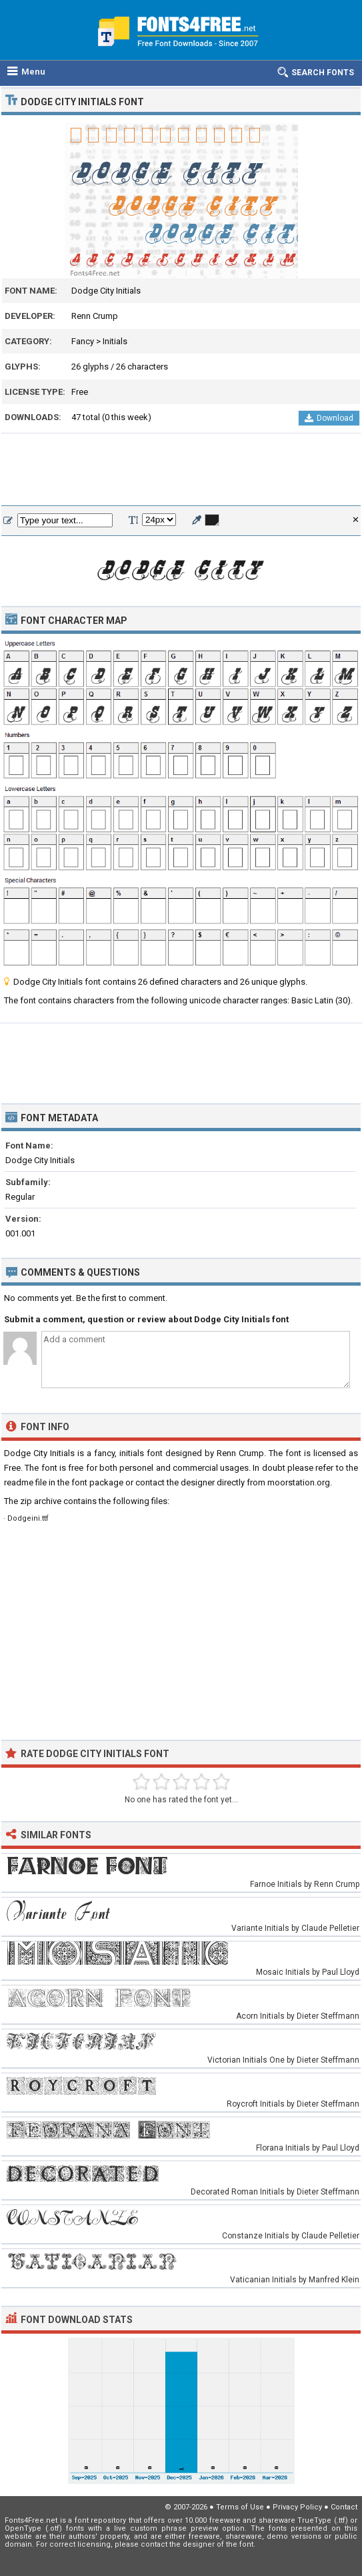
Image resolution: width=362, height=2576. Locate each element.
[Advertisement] (181, 470)
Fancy (82, 341)
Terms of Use (240, 2507)
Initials (115, 341)
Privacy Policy (297, 2507)
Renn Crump (94, 316)
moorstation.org (298, 1482)
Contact (344, 2507)
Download (329, 418)
